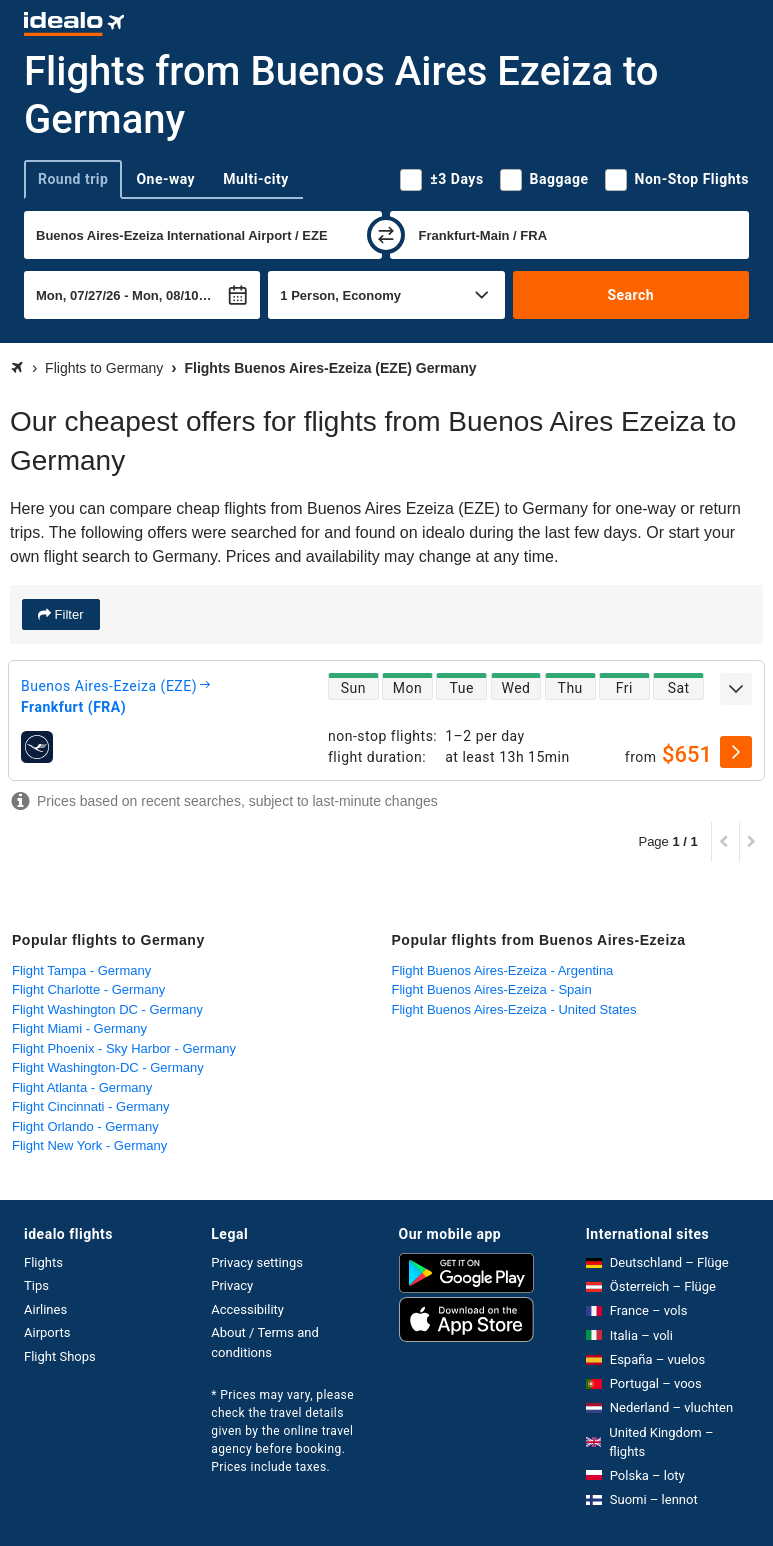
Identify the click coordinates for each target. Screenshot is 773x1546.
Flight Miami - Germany (79, 1028)
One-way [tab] (165, 179)
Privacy (232, 1285)
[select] (736, 752)
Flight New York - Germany (89, 1145)
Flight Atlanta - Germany (82, 1087)
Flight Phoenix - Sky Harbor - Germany (124, 1048)
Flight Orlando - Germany (85, 1126)
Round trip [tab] (73, 179)
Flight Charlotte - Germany (88, 989)
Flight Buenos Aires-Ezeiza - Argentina (503, 970)
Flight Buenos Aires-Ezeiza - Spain (492, 989)
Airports (47, 1332)
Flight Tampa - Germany (81, 970)
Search (630, 295)
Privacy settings (257, 1262)
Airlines (45, 1309)
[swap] (386, 235)
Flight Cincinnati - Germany (91, 1106)
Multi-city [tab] (256, 179)
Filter (67, 614)
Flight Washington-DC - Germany (108, 1067)
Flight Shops (60, 1356)
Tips (36, 1285)
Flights (43, 1262)
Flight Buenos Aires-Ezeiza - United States (514, 1009)
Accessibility (247, 1309)
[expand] (736, 689)
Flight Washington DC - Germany (107, 1009)
